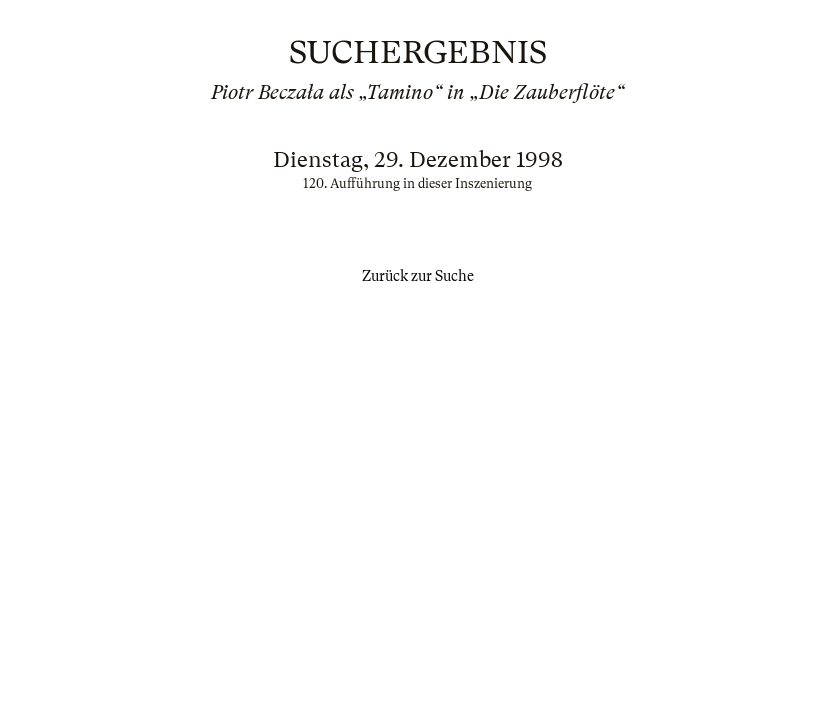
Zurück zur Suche (418, 276)
